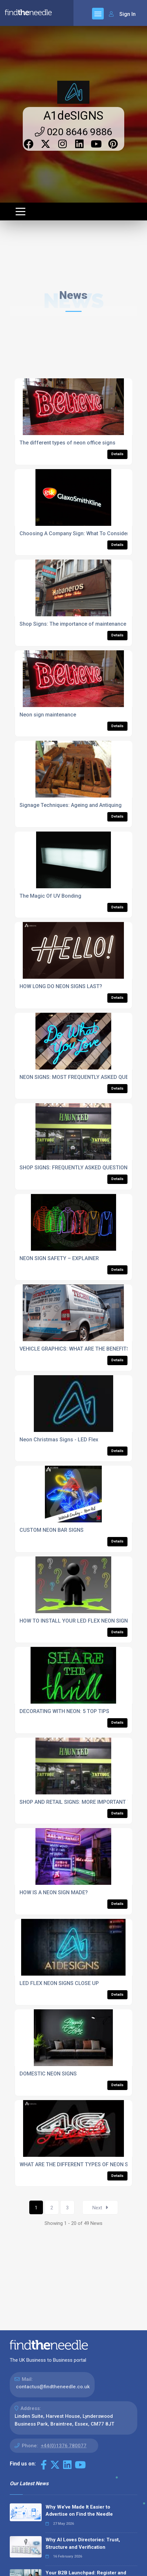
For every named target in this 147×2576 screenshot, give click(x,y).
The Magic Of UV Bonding (50, 896)
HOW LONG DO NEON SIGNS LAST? (61, 986)
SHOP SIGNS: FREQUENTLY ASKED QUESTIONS (75, 1167)
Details (117, 454)
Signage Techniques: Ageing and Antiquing (71, 805)
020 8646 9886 (73, 131)
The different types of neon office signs (67, 443)
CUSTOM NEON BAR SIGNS (52, 1530)
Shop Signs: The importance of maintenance (73, 624)
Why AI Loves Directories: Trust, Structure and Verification (83, 2543)
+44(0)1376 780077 (64, 2446)
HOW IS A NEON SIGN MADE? (54, 1892)
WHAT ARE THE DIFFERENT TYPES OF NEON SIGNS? (81, 2164)
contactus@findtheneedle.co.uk (53, 2387)
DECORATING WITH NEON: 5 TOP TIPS (64, 1711)
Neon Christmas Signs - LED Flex (59, 1439)
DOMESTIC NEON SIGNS (48, 2074)
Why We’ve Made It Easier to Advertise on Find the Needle (79, 2510)
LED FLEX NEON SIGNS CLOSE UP (59, 1983)
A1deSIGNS (73, 116)
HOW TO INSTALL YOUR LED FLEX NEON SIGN (74, 1621)
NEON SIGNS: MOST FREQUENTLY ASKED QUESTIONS (83, 1077)
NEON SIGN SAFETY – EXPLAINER (59, 1258)
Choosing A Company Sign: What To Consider (74, 533)
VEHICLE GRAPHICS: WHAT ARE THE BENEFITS (75, 1349)
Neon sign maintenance (48, 715)
